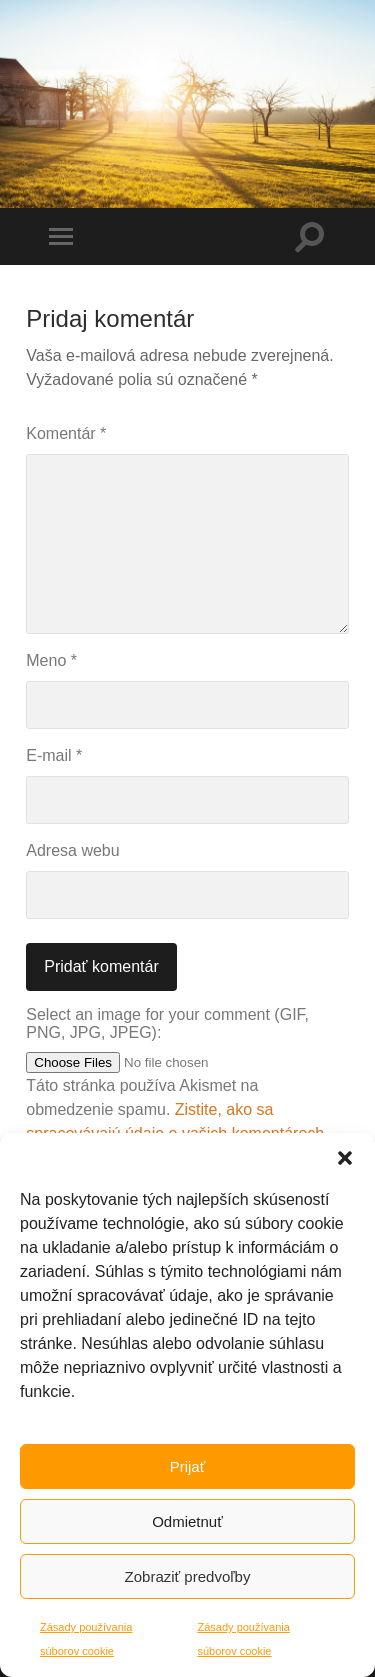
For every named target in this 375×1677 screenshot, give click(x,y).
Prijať (188, 1466)
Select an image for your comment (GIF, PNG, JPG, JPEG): (167, 1023)
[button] (345, 1158)
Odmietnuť (187, 1521)
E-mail (54, 755)
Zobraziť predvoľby (188, 1576)
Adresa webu (72, 850)
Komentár (66, 433)
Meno (51, 660)
